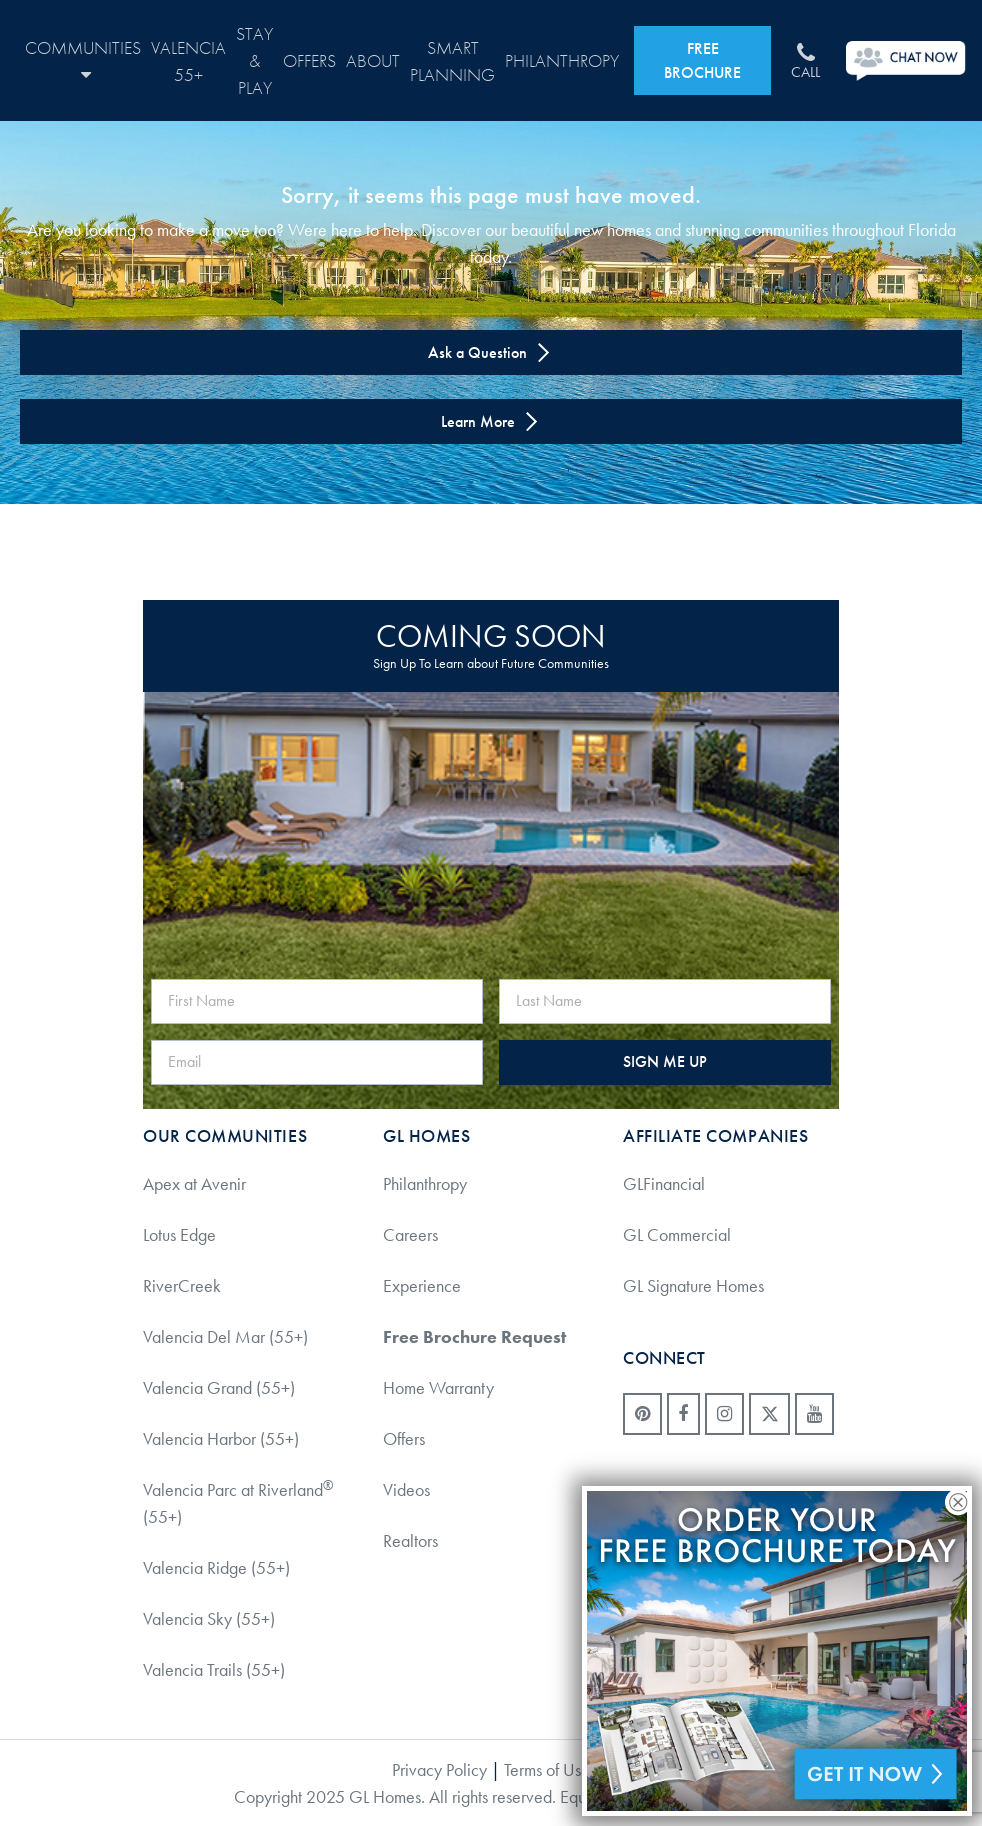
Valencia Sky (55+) (209, 1618)
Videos (406, 1489)
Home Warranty (438, 1387)
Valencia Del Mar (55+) (225, 1336)
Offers (309, 60)
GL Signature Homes (693, 1285)
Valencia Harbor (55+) (221, 1438)
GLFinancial (664, 1183)
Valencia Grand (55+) (219, 1387)
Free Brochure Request (474, 1336)
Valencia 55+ (188, 61)
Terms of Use (547, 1769)
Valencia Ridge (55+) (216, 1567)
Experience (422, 1285)
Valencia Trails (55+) (214, 1669)
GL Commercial (677, 1234)
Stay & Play (254, 60)
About (373, 60)
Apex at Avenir (194, 1183)
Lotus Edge (179, 1234)
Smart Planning (452, 61)
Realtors (410, 1540)
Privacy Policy (439, 1769)
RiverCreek (182, 1285)
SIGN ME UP (665, 1061)
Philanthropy (562, 60)
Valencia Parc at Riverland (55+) (238, 1503)
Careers (410, 1234)
